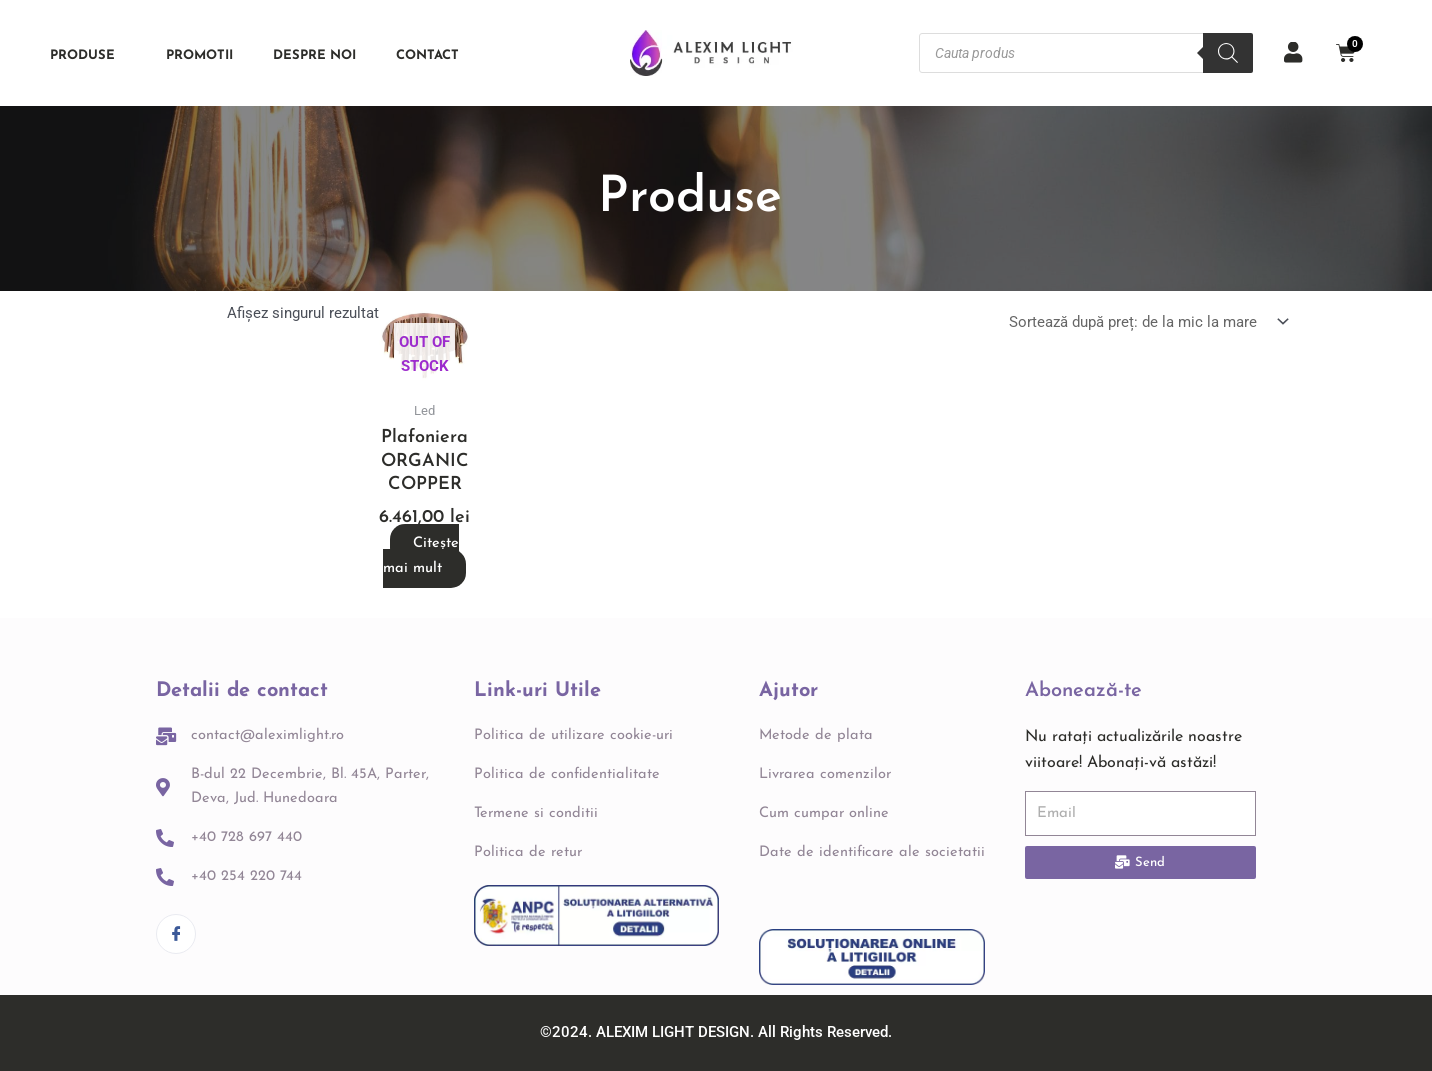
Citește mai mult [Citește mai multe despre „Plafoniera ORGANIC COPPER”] (421, 556)
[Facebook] (176, 910)
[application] (123, 55)
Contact (427, 55)
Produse (88, 55)
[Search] (1228, 53)
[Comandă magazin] (1146, 323)
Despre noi (314, 55)
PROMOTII (199, 55)
